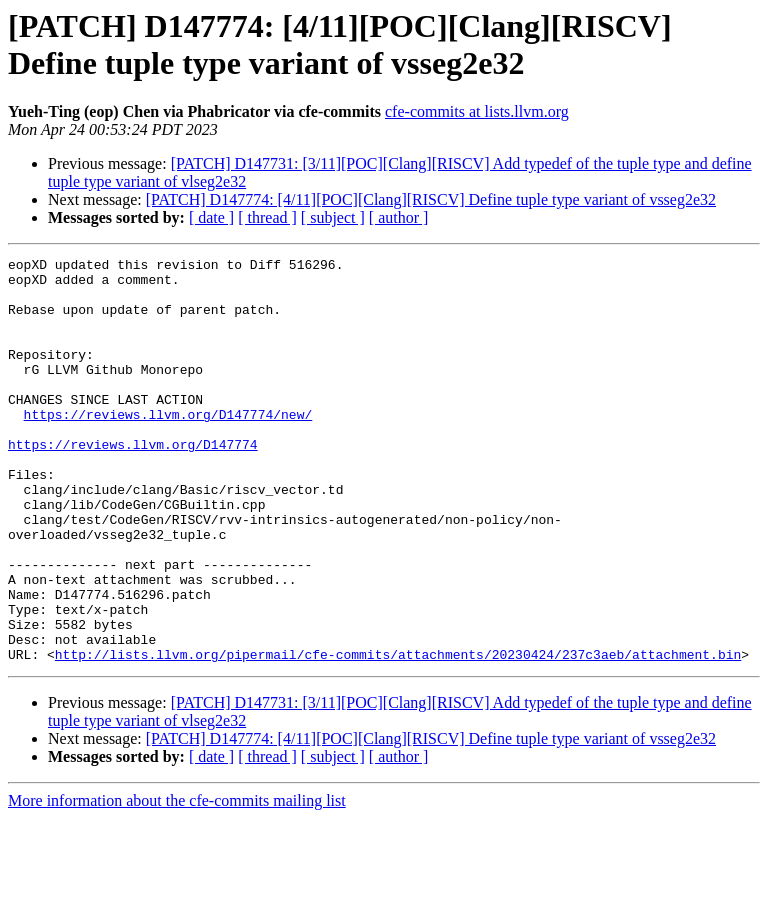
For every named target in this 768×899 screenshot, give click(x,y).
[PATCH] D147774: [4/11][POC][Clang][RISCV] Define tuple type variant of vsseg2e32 (431, 199)
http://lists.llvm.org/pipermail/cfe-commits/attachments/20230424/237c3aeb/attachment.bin (398, 735)
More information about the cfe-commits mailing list (177, 881)
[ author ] (399, 217)
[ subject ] (333, 217)
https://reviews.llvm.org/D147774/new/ (168, 447)
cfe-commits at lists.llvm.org (477, 111)
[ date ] (211, 217)
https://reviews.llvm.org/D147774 (133, 483)
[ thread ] (267, 217)
